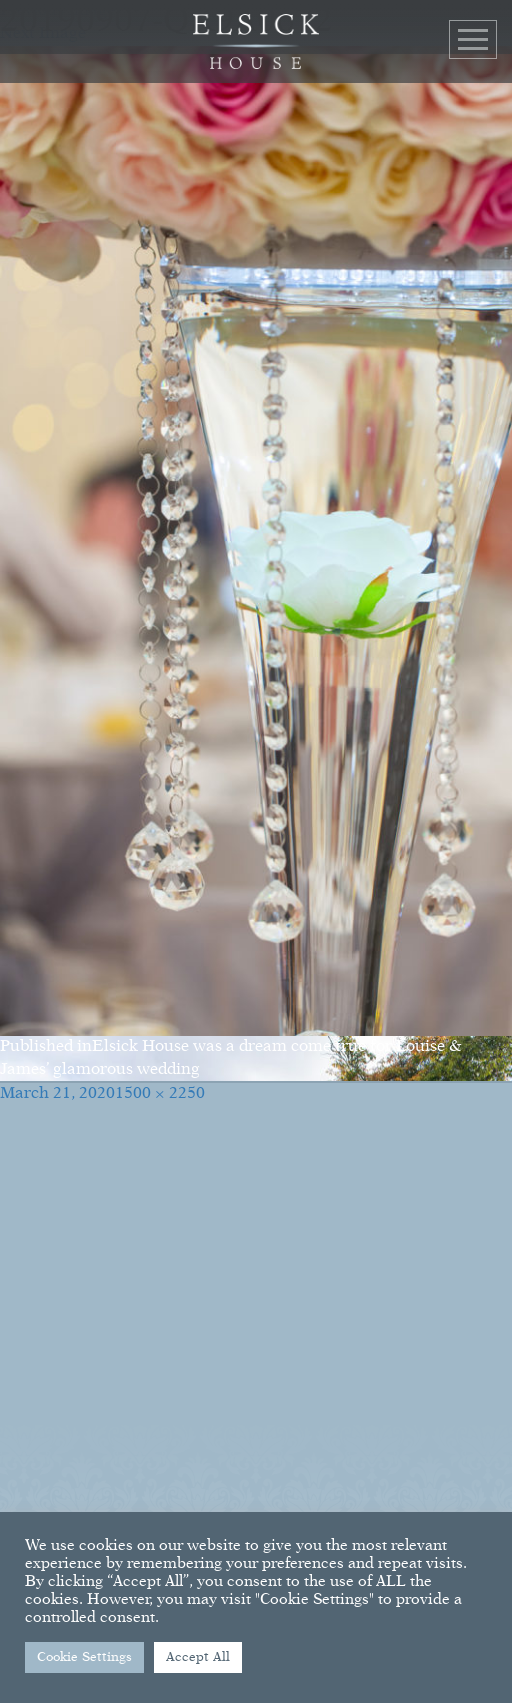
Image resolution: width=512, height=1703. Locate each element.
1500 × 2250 (160, 1094)
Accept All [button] (198, 1657)
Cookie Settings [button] (84, 1657)
